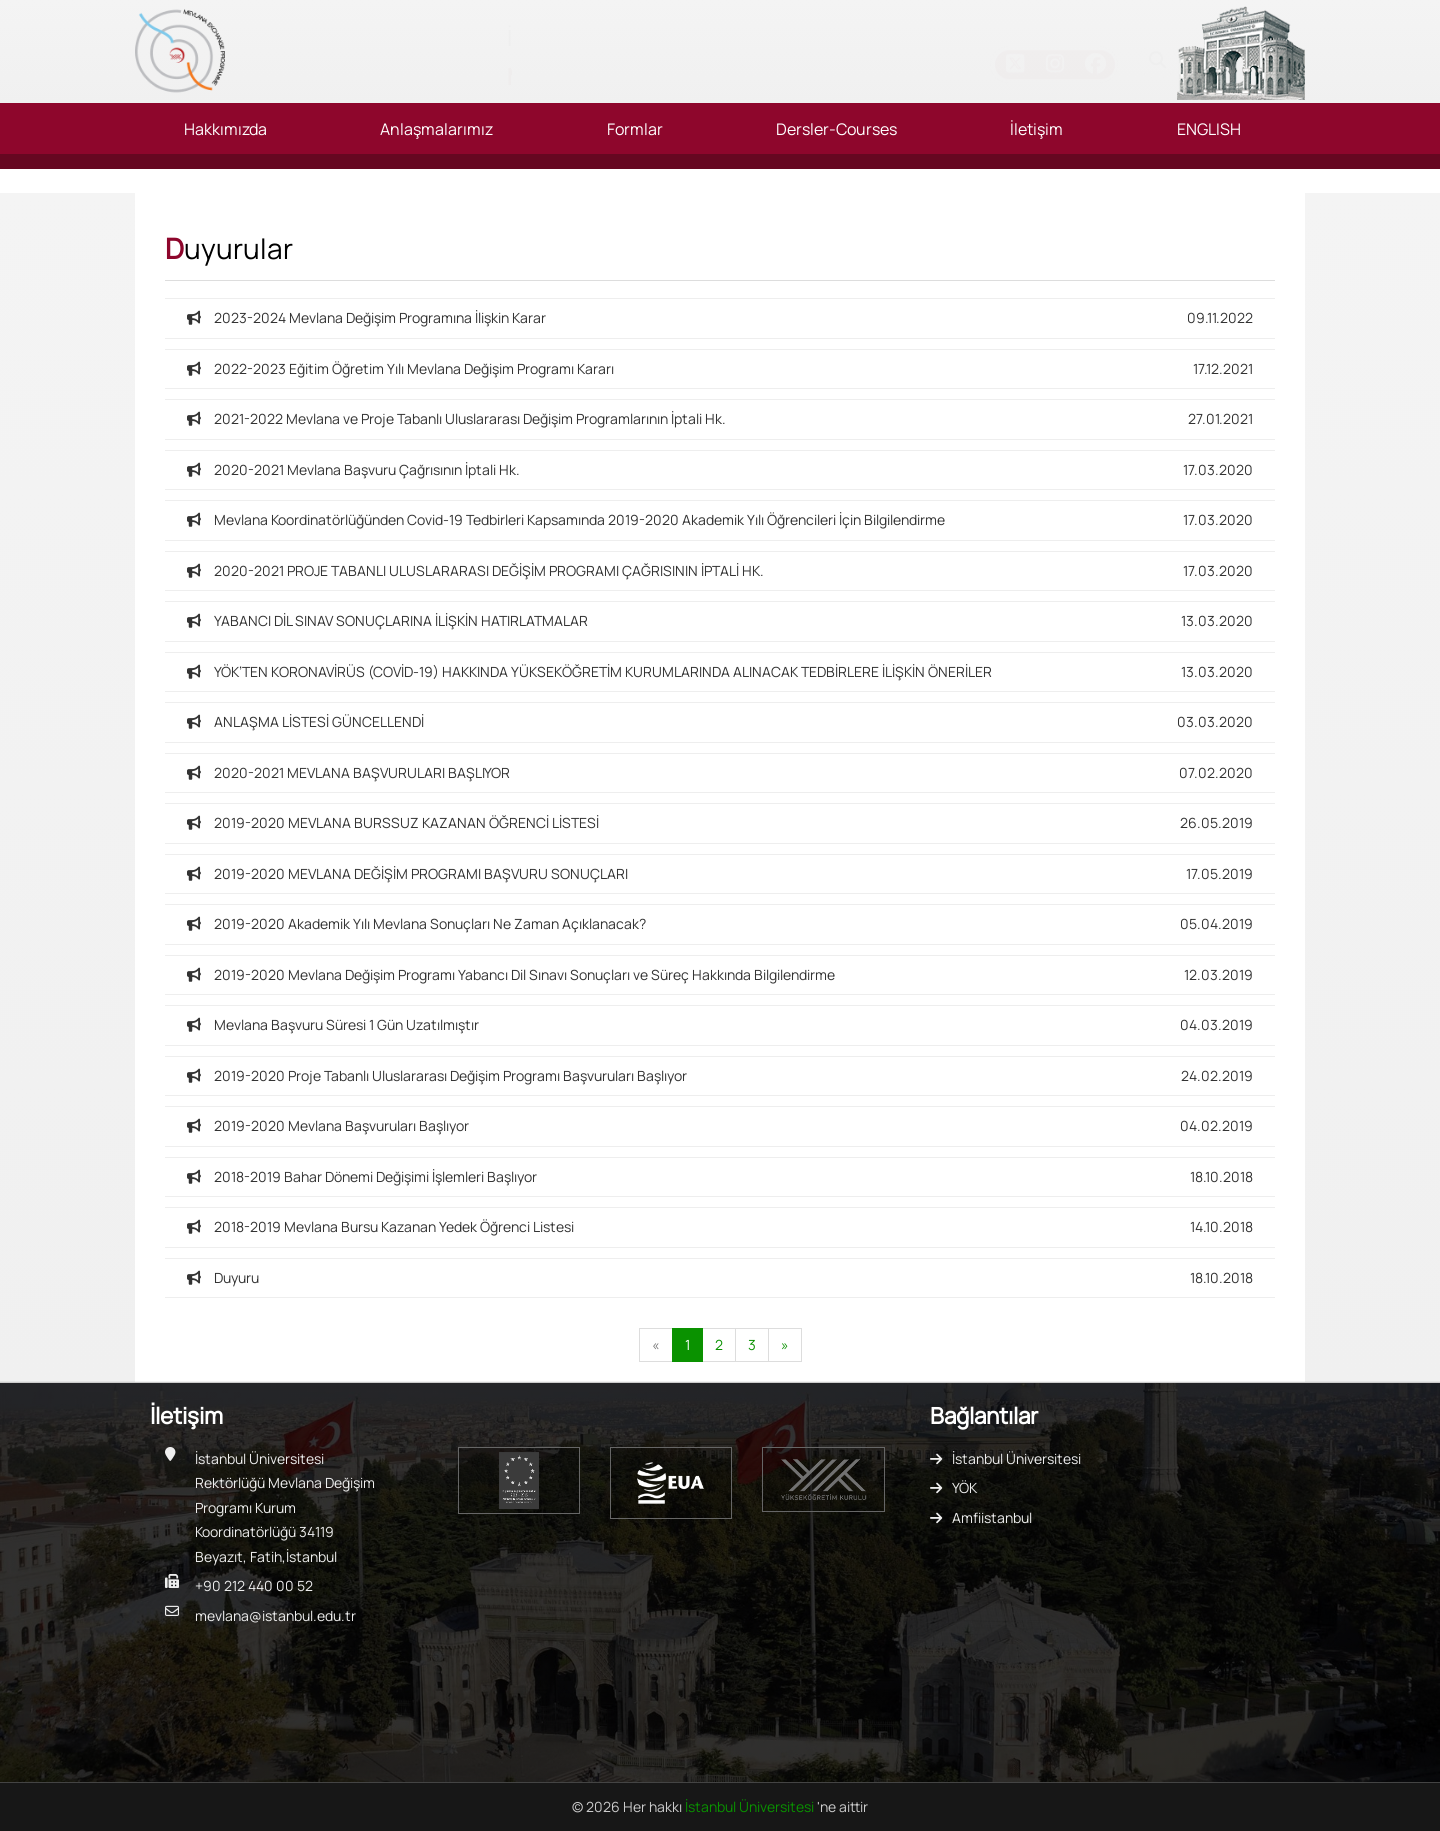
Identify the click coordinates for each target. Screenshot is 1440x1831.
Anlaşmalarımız (436, 129)
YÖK (964, 1487)
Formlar (635, 129)
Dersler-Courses (836, 129)
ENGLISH (1209, 129)
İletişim (1036, 129)
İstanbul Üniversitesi (1016, 1458)
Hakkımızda (225, 129)
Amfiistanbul (992, 1517)
